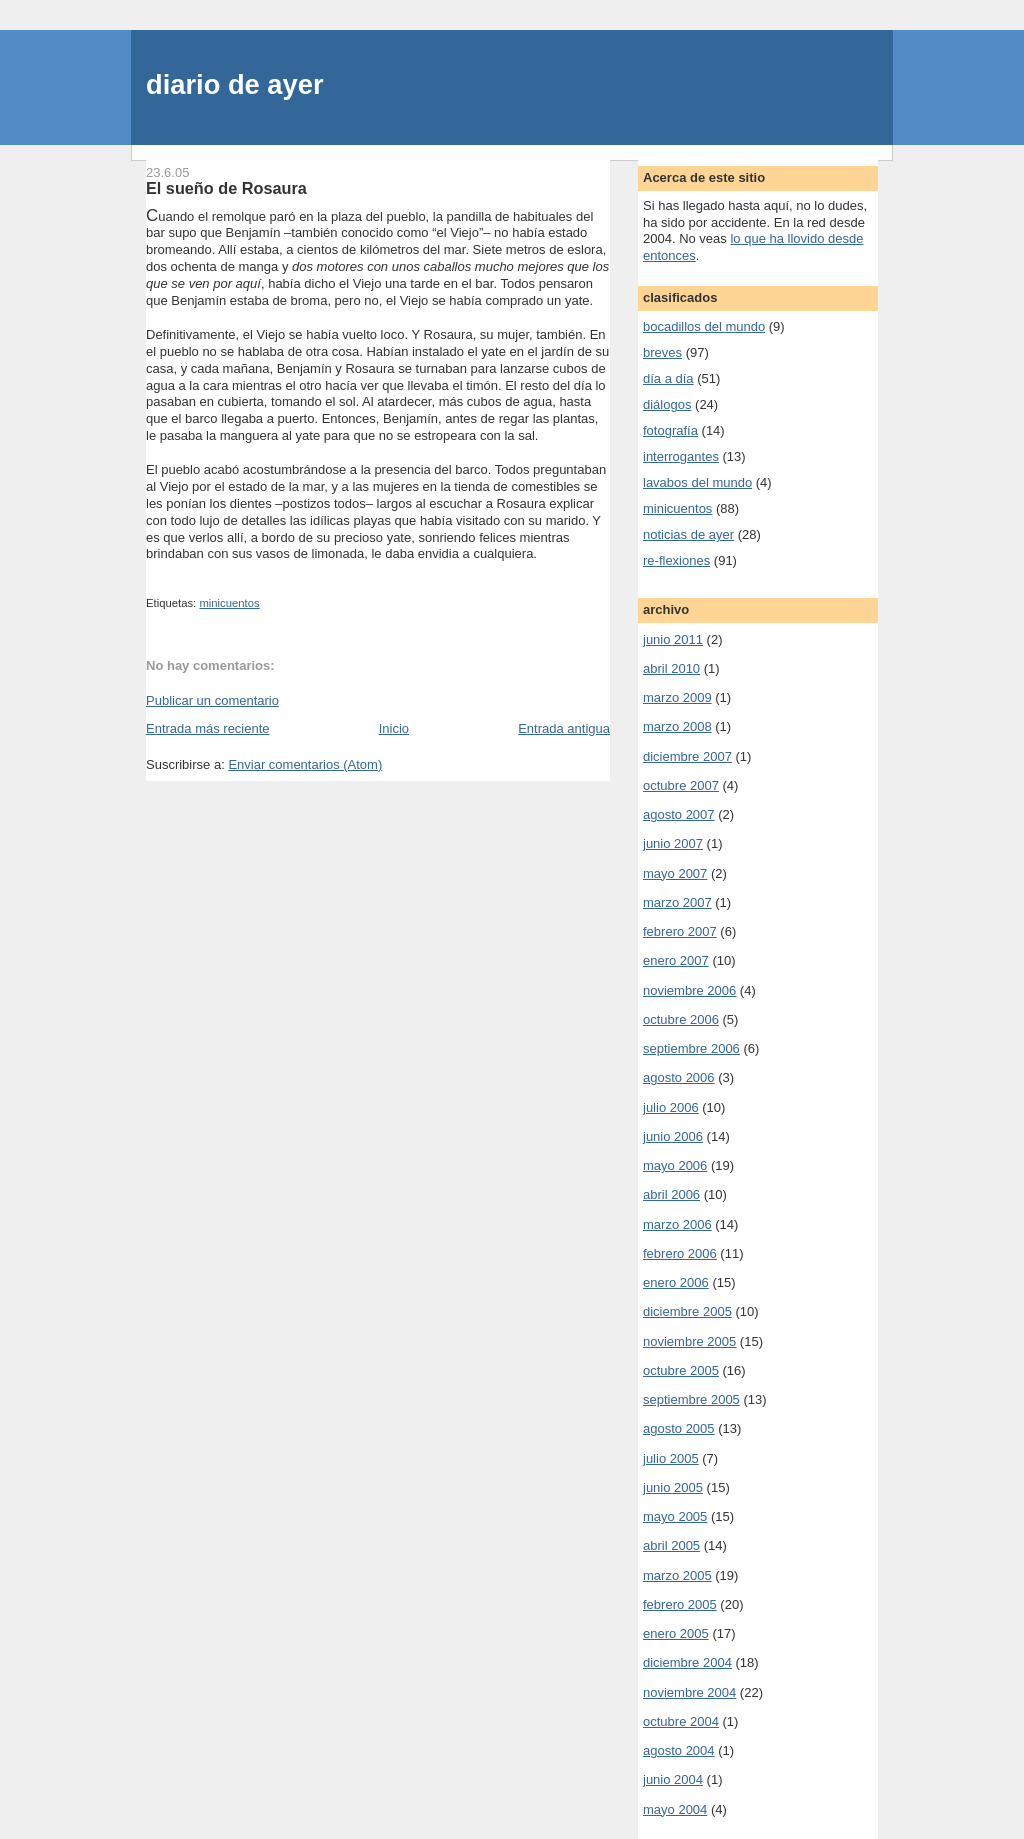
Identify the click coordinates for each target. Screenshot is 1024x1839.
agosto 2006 (679, 1077)
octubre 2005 (681, 1370)
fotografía (670, 430)
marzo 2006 (677, 1224)
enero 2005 (676, 1633)
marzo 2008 (677, 726)
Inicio (394, 728)
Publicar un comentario (212, 700)
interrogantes (681, 456)
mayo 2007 (675, 873)
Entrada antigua (564, 728)
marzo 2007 (677, 902)
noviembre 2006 (689, 990)
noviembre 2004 (689, 1692)
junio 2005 (673, 1487)
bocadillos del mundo (704, 326)
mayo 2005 (675, 1516)
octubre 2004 (681, 1721)
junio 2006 (673, 1136)
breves (662, 352)
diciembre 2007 (687, 756)
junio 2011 (673, 639)
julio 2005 (671, 1458)
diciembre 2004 (687, 1662)
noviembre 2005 (689, 1341)
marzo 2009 (677, 697)
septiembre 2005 (691, 1399)
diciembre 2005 (687, 1311)
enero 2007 (676, 960)
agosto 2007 (679, 814)
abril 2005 (671, 1545)
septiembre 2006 (691, 1048)
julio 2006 (671, 1107)
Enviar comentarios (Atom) (305, 764)
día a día (668, 378)
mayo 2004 (675, 1809)
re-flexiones (676, 560)
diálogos (667, 404)
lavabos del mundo (697, 482)
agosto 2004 (679, 1750)
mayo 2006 (675, 1165)
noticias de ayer (688, 534)
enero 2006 (676, 1282)
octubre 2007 (681, 785)
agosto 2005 (679, 1428)
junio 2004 (673, 1779)
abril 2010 (671, 668)
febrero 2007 (680, 931)
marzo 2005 (677, 1575)
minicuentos (229, 603)
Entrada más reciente (208, 728)
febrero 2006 (680, 1253)
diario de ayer (235, 84)
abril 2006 (671, 1194)
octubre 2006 (681, 1019)
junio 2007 (673, 843)
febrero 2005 (680, 1604)
